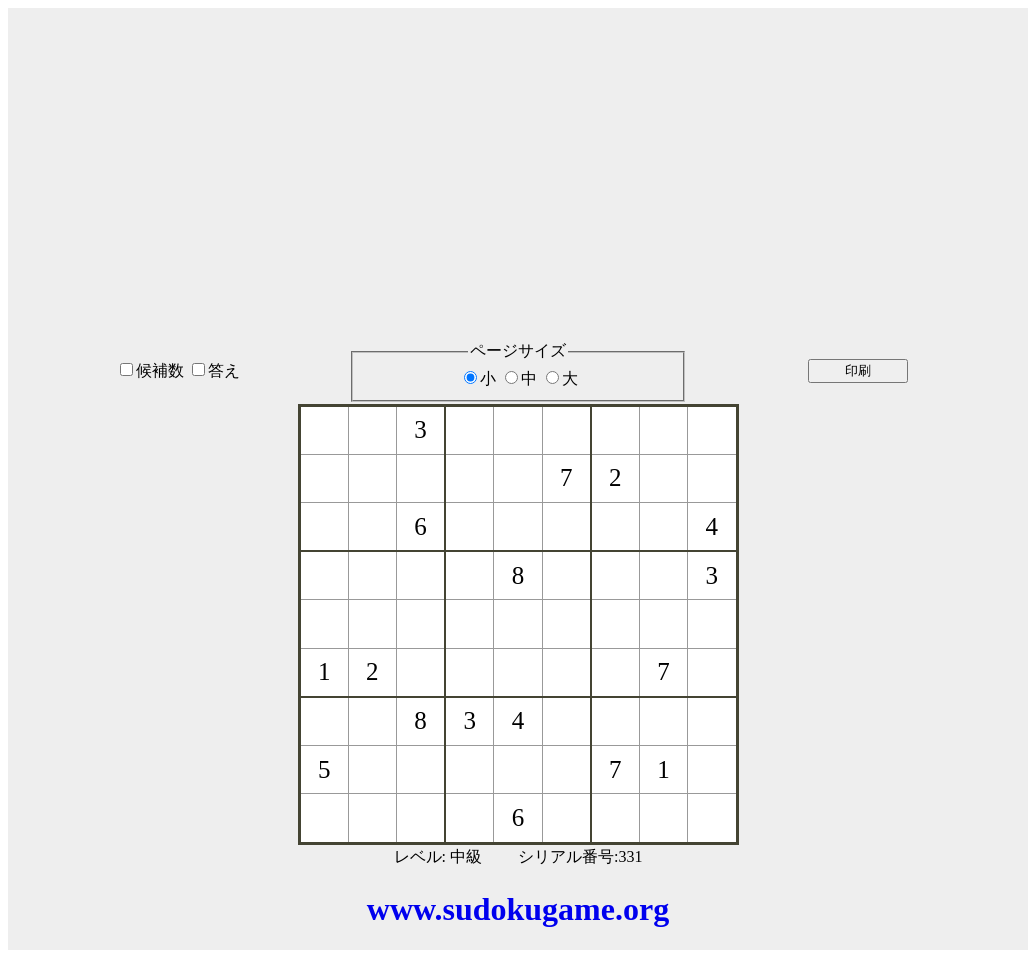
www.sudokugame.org (518, 909)
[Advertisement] (518, 149)
